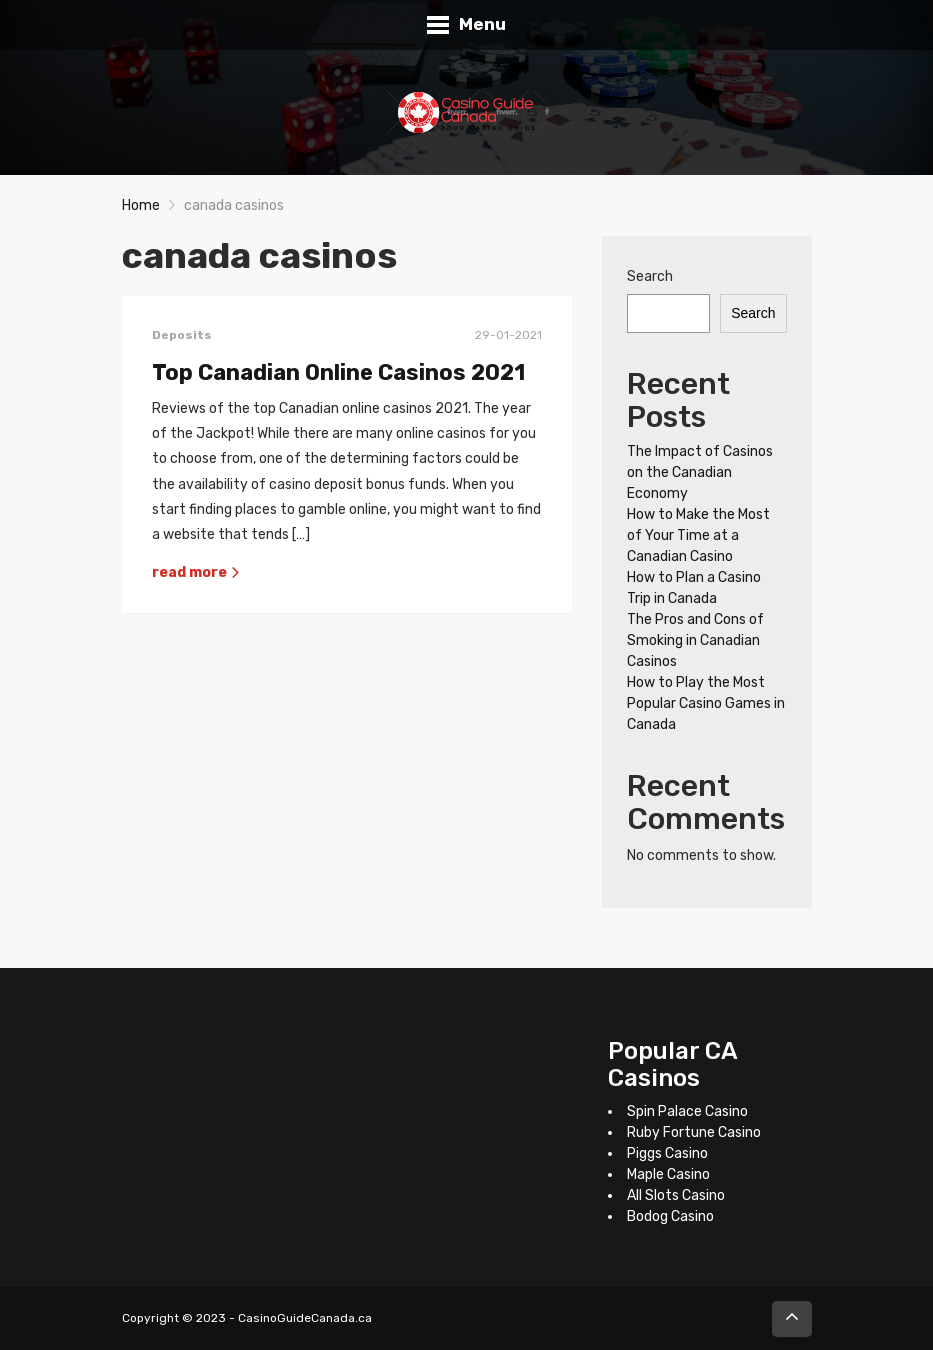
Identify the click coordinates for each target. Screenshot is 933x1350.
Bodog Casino (670, 1216)
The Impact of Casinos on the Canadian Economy (700, 472)
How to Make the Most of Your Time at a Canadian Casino (698, 535)
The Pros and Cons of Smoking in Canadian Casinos (695, 640)
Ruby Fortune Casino (694, 1132)
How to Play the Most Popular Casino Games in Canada (706, 703)
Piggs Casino (667, 1153)
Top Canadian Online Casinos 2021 (338, 372)
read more (196, 572)
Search (650, 276)
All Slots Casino (676, 1195)
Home (141, 205)
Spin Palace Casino (687, 1111)
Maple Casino (668, 1174)
